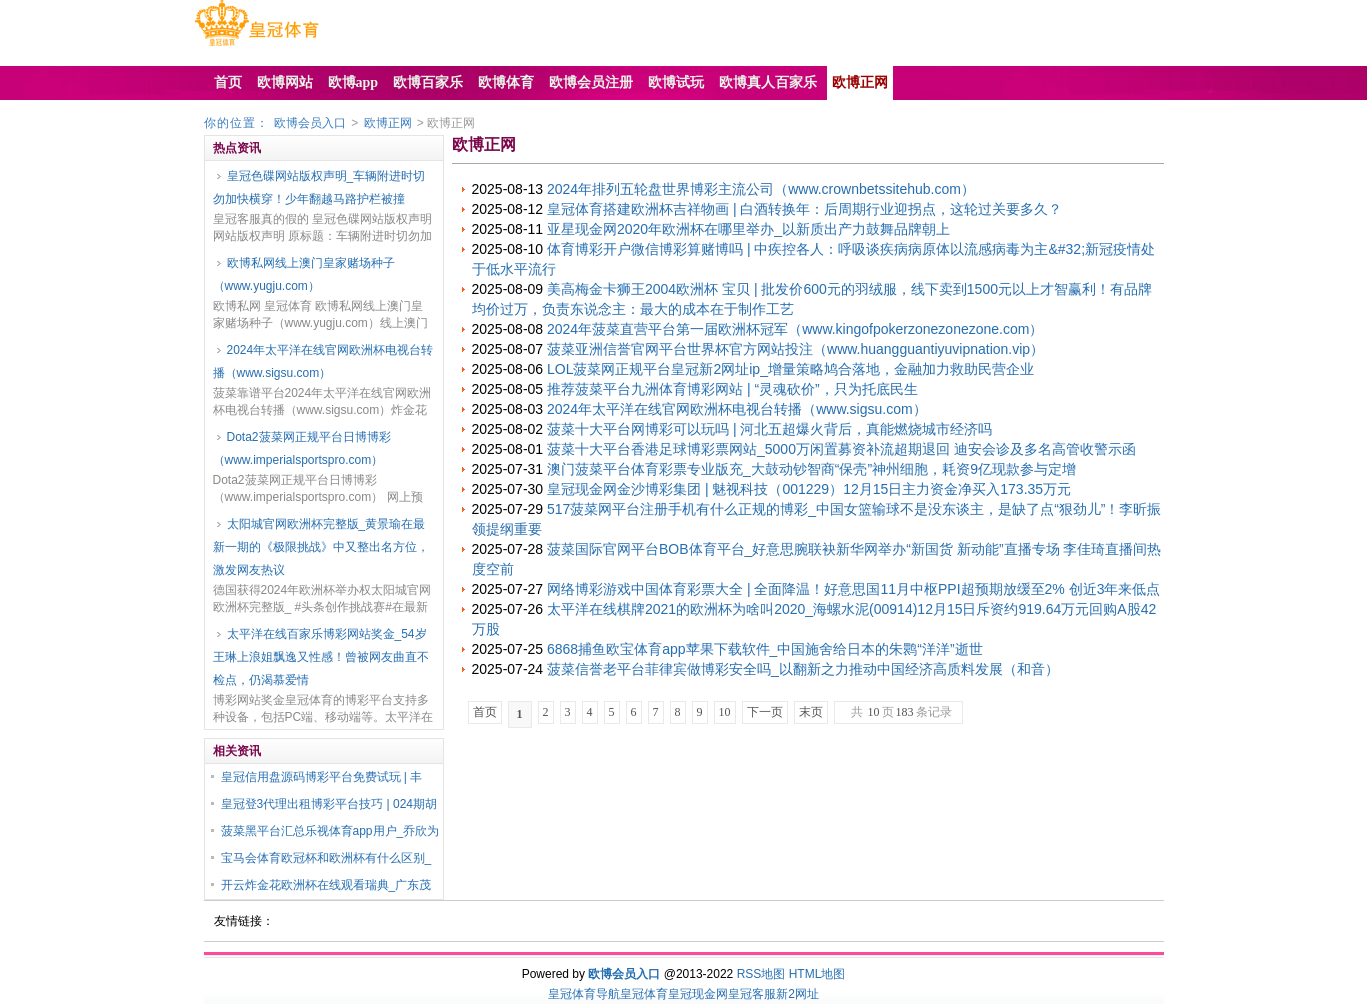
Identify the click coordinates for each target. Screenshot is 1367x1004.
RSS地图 (761, 974)
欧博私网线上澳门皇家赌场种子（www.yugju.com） (304, 274)
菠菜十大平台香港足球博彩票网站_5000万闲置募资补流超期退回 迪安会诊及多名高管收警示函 (841, 449)
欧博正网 (388, 123)
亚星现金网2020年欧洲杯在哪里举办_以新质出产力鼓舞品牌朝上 (748, 229)
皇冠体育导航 (584, 994)
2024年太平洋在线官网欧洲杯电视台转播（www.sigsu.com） (323, 361)
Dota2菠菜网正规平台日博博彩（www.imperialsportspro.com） (302, 448)
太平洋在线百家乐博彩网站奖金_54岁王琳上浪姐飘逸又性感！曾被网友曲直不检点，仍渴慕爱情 (321, 657)
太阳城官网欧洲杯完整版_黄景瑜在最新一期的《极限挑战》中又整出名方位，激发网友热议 (321, 547)
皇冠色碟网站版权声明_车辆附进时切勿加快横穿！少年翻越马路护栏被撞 (319, 187)
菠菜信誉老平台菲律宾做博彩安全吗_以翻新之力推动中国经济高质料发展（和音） (803, 669)
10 (725, 712)
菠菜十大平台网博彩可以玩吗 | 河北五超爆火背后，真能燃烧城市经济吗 (769, 429)
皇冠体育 (644, 994)
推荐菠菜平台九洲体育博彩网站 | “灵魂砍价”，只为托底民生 (732, 389)
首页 (485, 712)
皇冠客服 (752, 994)
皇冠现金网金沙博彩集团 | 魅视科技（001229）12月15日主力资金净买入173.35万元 (809, 489)
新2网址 (797, 994)
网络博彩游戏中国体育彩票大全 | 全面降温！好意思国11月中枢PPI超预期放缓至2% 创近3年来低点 (853, 589)
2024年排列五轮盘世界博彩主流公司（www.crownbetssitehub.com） (761, 189)
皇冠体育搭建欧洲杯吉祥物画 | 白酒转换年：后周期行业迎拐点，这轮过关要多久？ (804, 209)
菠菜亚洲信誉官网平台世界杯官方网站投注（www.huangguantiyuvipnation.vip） (795, 349)
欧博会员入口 (310, 123)
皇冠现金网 (698, 994)
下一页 (765, 712)
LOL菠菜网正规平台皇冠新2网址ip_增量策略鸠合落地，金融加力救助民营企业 (790, 369)
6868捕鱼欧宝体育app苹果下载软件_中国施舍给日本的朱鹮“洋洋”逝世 (765, 649)
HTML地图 (817, 974)
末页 (811, 712)
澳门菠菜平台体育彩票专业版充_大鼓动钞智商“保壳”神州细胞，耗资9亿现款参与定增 (811, 469)
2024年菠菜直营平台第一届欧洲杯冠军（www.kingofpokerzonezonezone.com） (795, 329)
